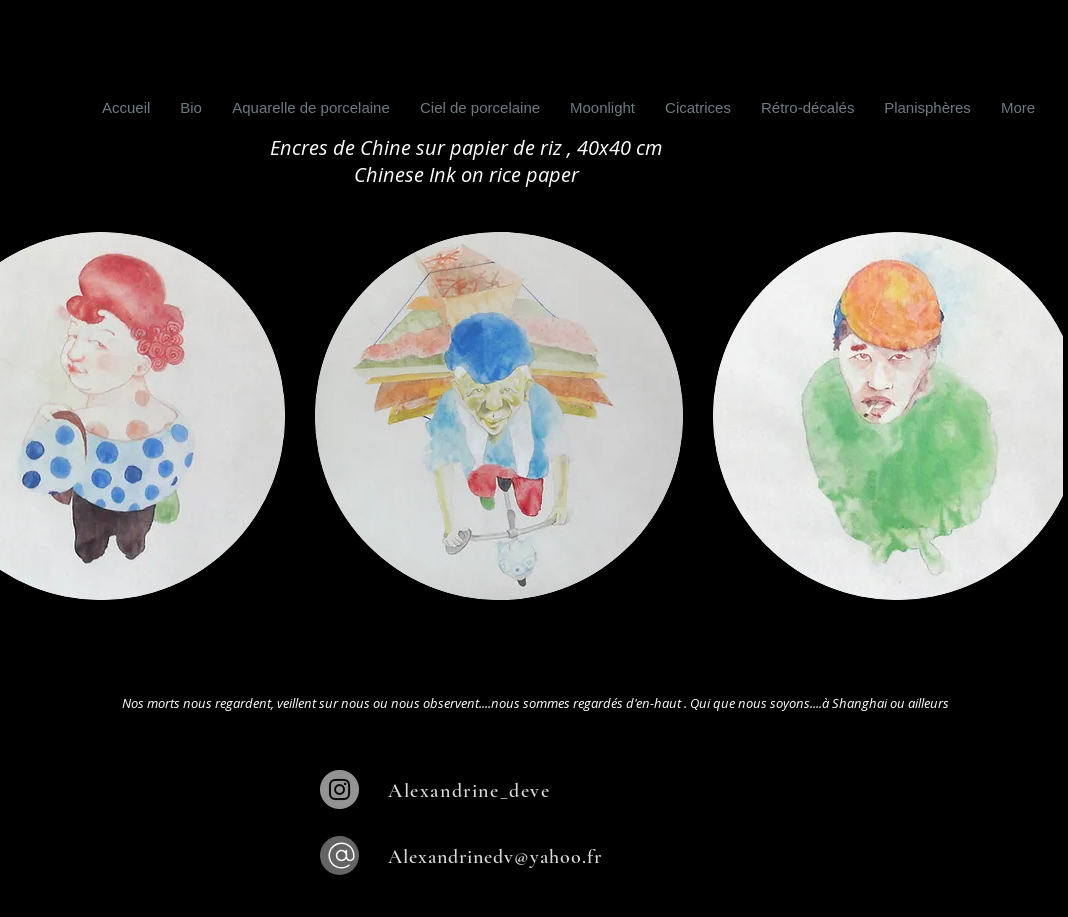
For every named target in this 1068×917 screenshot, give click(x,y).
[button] (499, 416)
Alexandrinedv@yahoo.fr (495, 857)
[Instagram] (339, 789)
